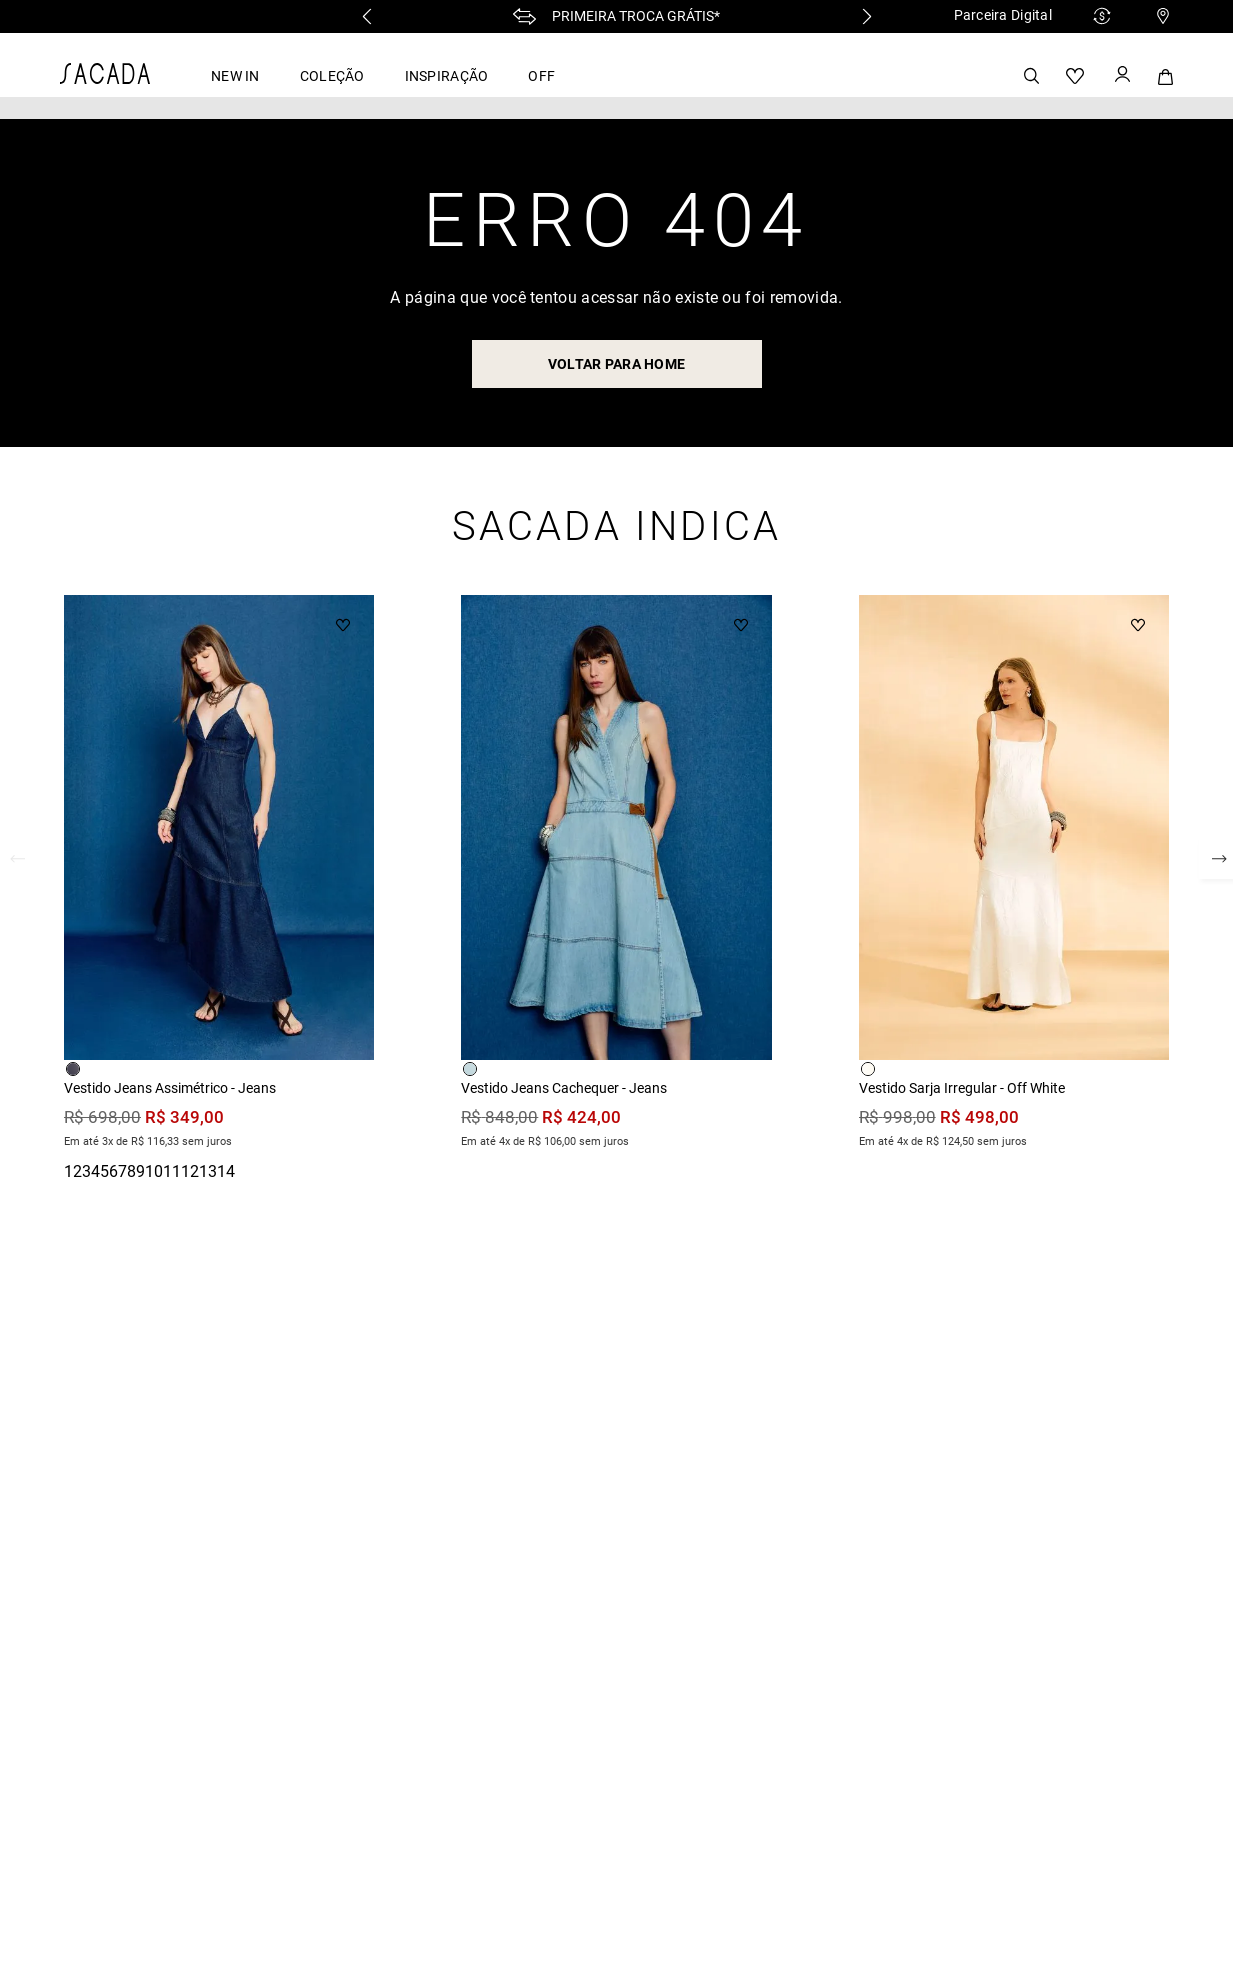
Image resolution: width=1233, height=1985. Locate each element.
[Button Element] (1121, 76)
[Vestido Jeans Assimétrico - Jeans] (219, 875)
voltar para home (616, 364)
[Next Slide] (867, 16)
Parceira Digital (1002, 15)
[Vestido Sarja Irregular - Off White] (1014, 875)
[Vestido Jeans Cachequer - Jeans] (616, 875)
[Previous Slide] (367, 16)
